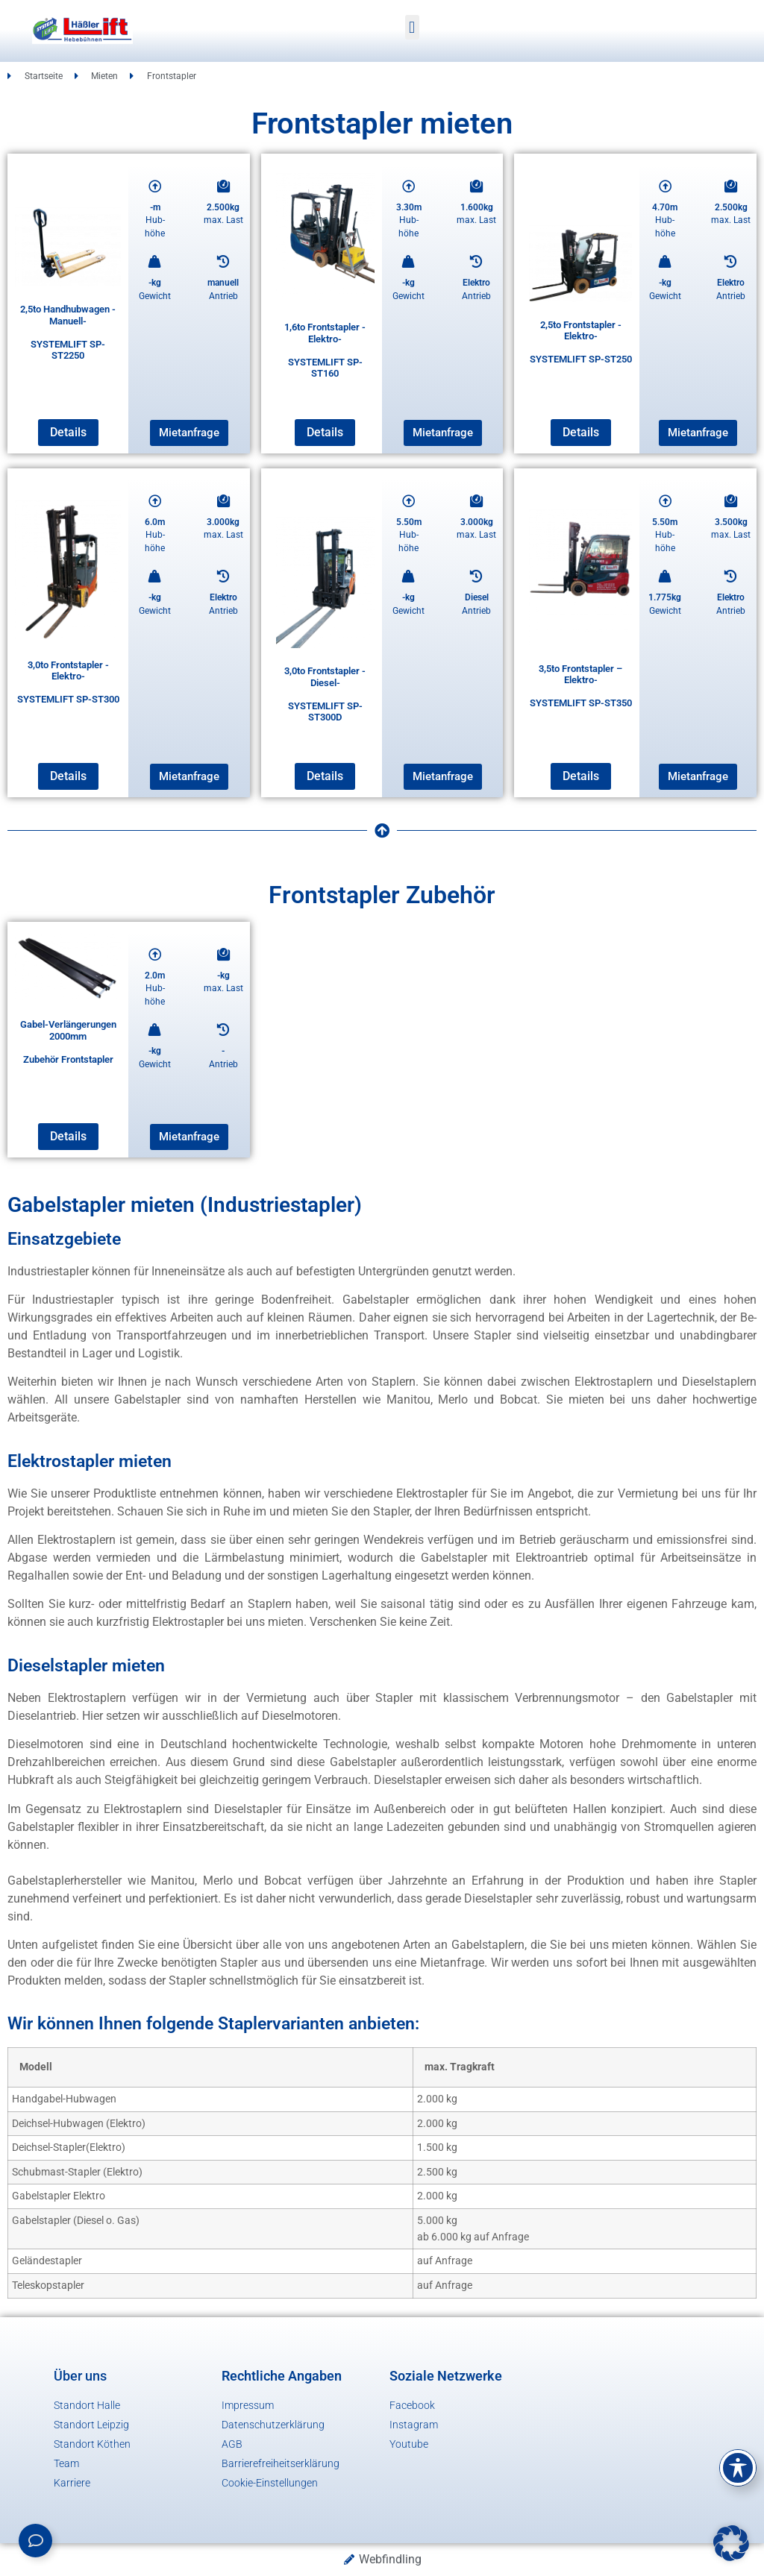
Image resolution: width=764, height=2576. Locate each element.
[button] (412, 27)
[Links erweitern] (35, 2540)
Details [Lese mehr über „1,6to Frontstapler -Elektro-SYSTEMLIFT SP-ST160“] (325, 432)
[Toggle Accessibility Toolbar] (738, 2468)
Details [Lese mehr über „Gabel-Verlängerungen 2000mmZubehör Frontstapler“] (68, 1136)
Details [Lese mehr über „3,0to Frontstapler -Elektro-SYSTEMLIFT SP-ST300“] (68, 776)
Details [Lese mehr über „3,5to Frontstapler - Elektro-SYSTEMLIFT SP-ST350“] (581, 776)
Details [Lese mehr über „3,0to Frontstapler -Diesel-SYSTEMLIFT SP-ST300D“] (325, 776)
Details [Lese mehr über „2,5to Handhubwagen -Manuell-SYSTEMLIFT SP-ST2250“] (68, 432)
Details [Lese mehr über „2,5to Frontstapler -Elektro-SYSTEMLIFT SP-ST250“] (581, 432)
